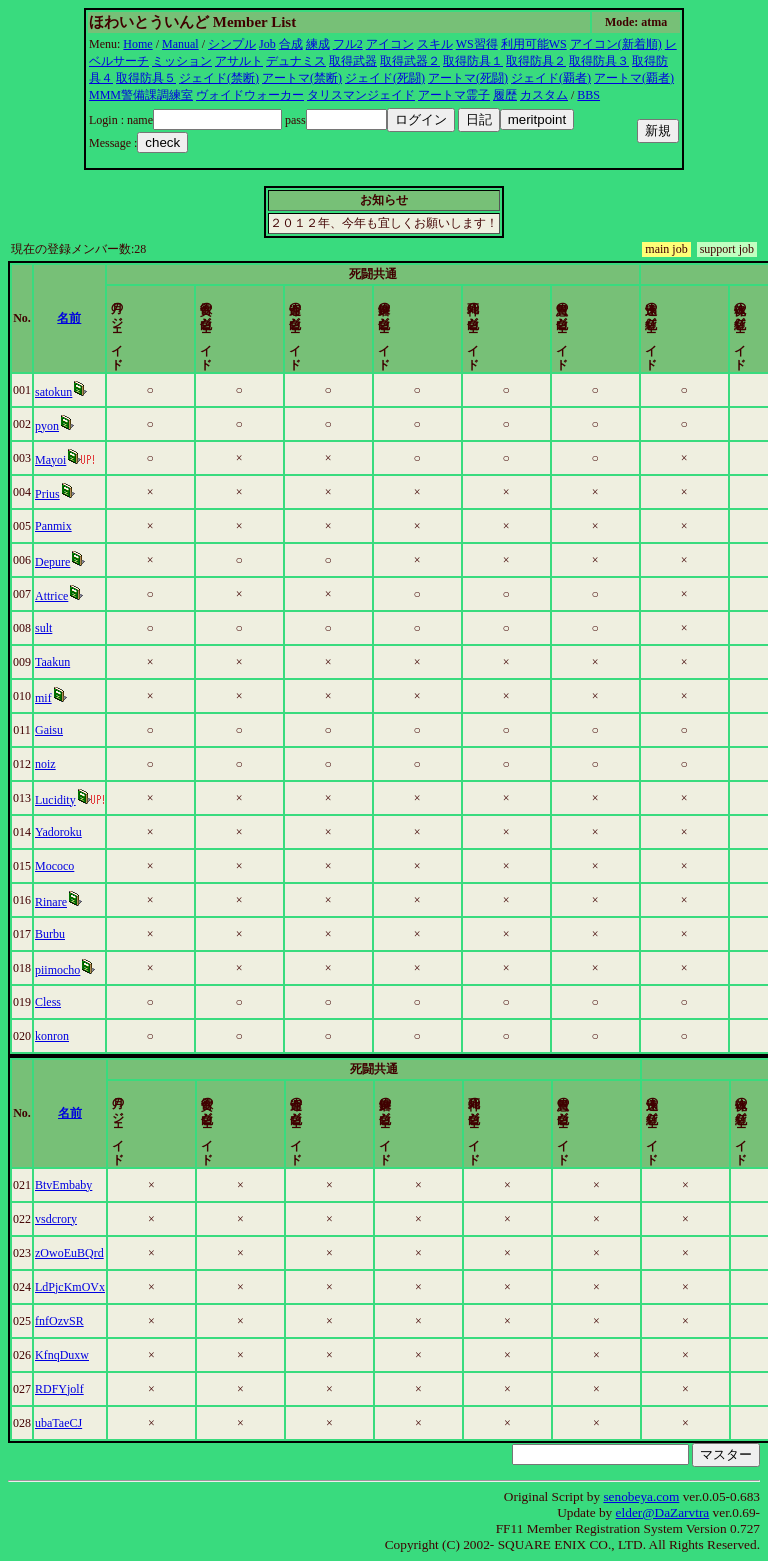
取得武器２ (410, 61)
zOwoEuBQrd (78, 1253)
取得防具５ (146, 78)
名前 (99, 318)
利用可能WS (534, 44)
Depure (61, 562)
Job (267, 44)
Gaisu (58, 730)
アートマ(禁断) (302, 78)
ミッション (182, 61)
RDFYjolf (68, 1389)
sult (52, 628)
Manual (180, 44)
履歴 (505, 95)
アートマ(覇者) (634, 78)
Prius (56, 494)
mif (52, 698)
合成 (291, 44)
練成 (318, 44)
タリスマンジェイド (361, 95)
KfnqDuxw (71, 1355)
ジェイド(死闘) (385, 78)
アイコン (390, 44)
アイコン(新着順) (616, 44)
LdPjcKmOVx (79, 1287)
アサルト (239, 61)
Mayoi (59, 460)
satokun (62, 392)
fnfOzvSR (68, 1321)
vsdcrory (65, 1219)
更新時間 (723, 318)
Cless (57, 1002)
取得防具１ (473, 61)
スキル (435, 44)
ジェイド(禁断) (219, 78)
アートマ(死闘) (468, 78)
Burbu (59, 934)
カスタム (544, 95)
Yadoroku (67, 832)
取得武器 (353, 61)
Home (137, 44)
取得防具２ (536, 61)
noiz (54, 764)
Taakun (61, 662)
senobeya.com (641, 1496)
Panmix (62, 526)
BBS (588, 95)
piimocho (66, 970)
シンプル (232, 44)
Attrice (60, 596)
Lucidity (64, 800)
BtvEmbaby (72, 1185)
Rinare (60, 902)
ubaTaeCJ (67, 1423)
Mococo (63, 866)
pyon (56, 426)
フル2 (348, 44)
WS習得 (477, 44)
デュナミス (296, 61)
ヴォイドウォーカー (250, 95)
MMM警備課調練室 (141, 95)
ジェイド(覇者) (551, 78)
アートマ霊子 (454, 95)
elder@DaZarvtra (663, 1512)
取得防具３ (599, 61)
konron (61, 1036)
